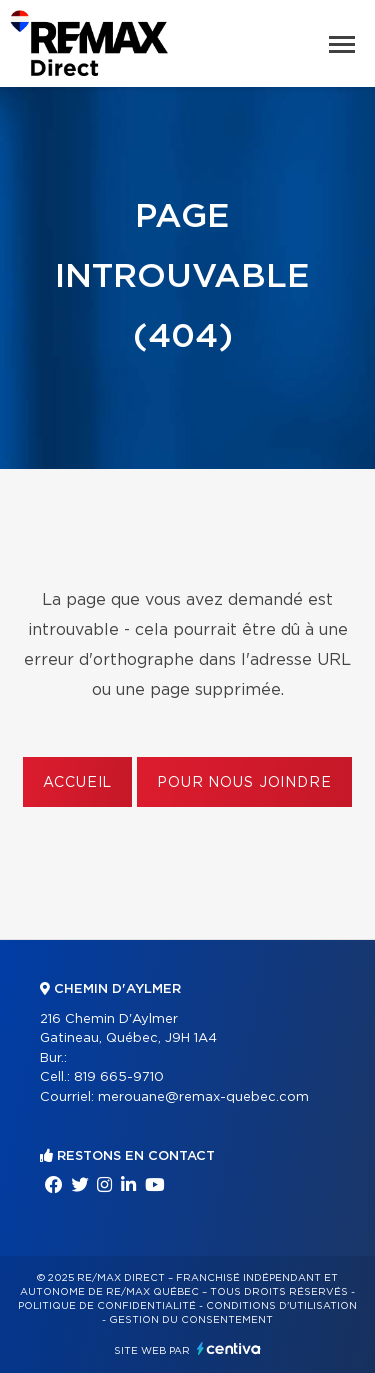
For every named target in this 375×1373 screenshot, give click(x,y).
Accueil (77, 783)
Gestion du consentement (191, 1320)
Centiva (229, 1348)
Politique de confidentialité (107, 1306)
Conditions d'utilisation (281, 1306)
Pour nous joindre (244, 783)
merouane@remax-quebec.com (203, 1097)
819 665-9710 (119, 1077)
